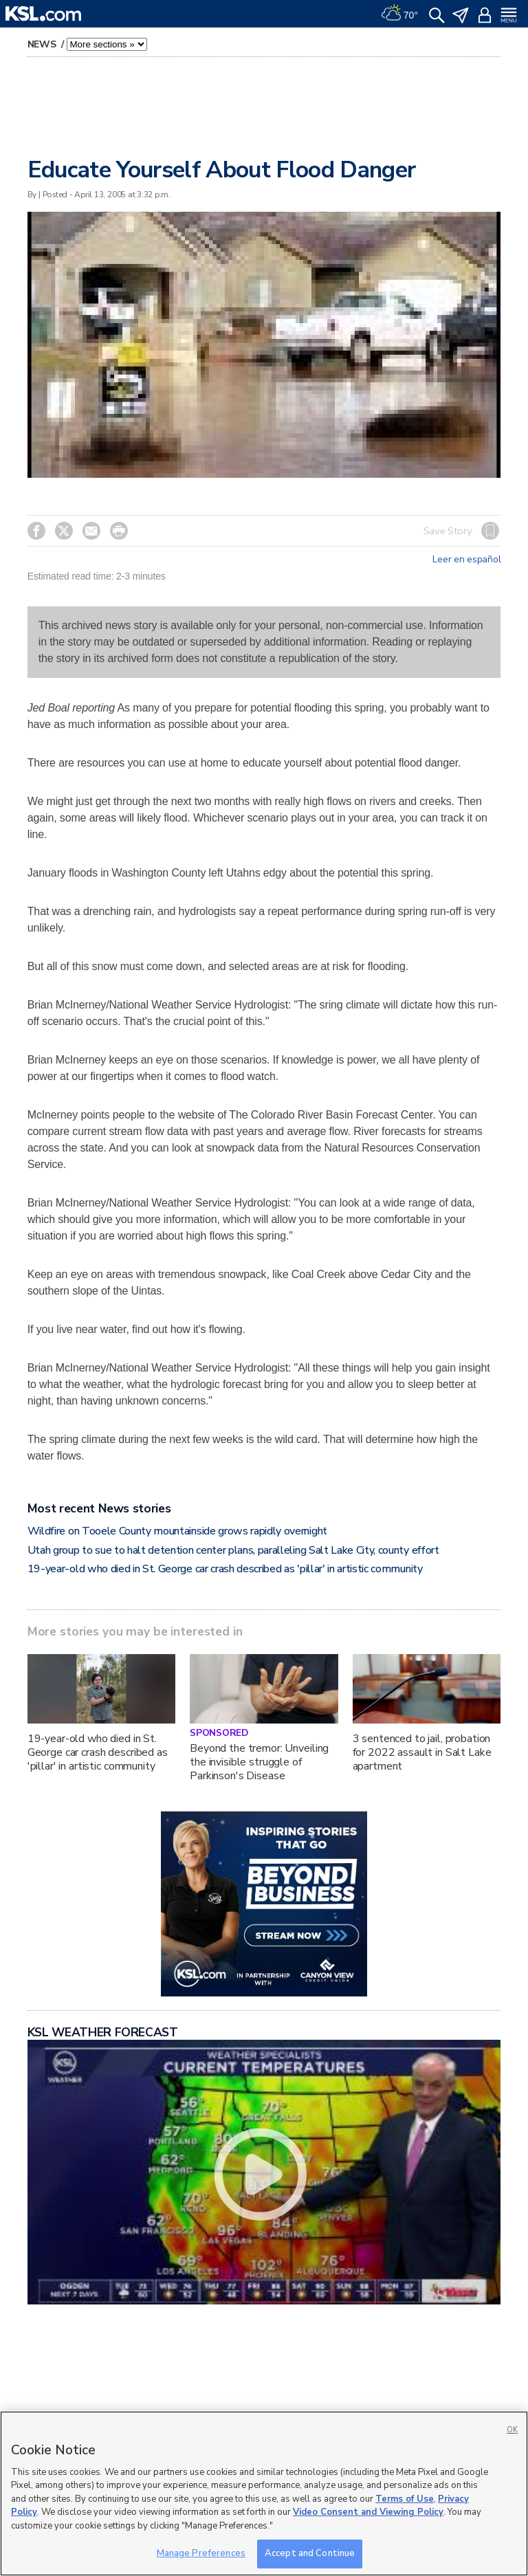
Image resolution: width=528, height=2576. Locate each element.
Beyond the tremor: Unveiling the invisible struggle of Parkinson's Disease (259, 1762)
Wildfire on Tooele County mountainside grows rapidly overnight (177, 1531)
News (43, 44)
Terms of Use (404, 2499)
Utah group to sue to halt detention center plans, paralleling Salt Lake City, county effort (233, 1550)
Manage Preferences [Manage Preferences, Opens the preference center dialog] (201, 2553)
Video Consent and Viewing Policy (368, 2512)
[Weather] (399, 13)
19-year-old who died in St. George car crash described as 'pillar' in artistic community (225, 1568)
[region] (264, 2493)
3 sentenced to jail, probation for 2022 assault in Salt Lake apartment (422, 1752)
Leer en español (466, 559)
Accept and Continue (310, 2553)
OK (512, 2430)
